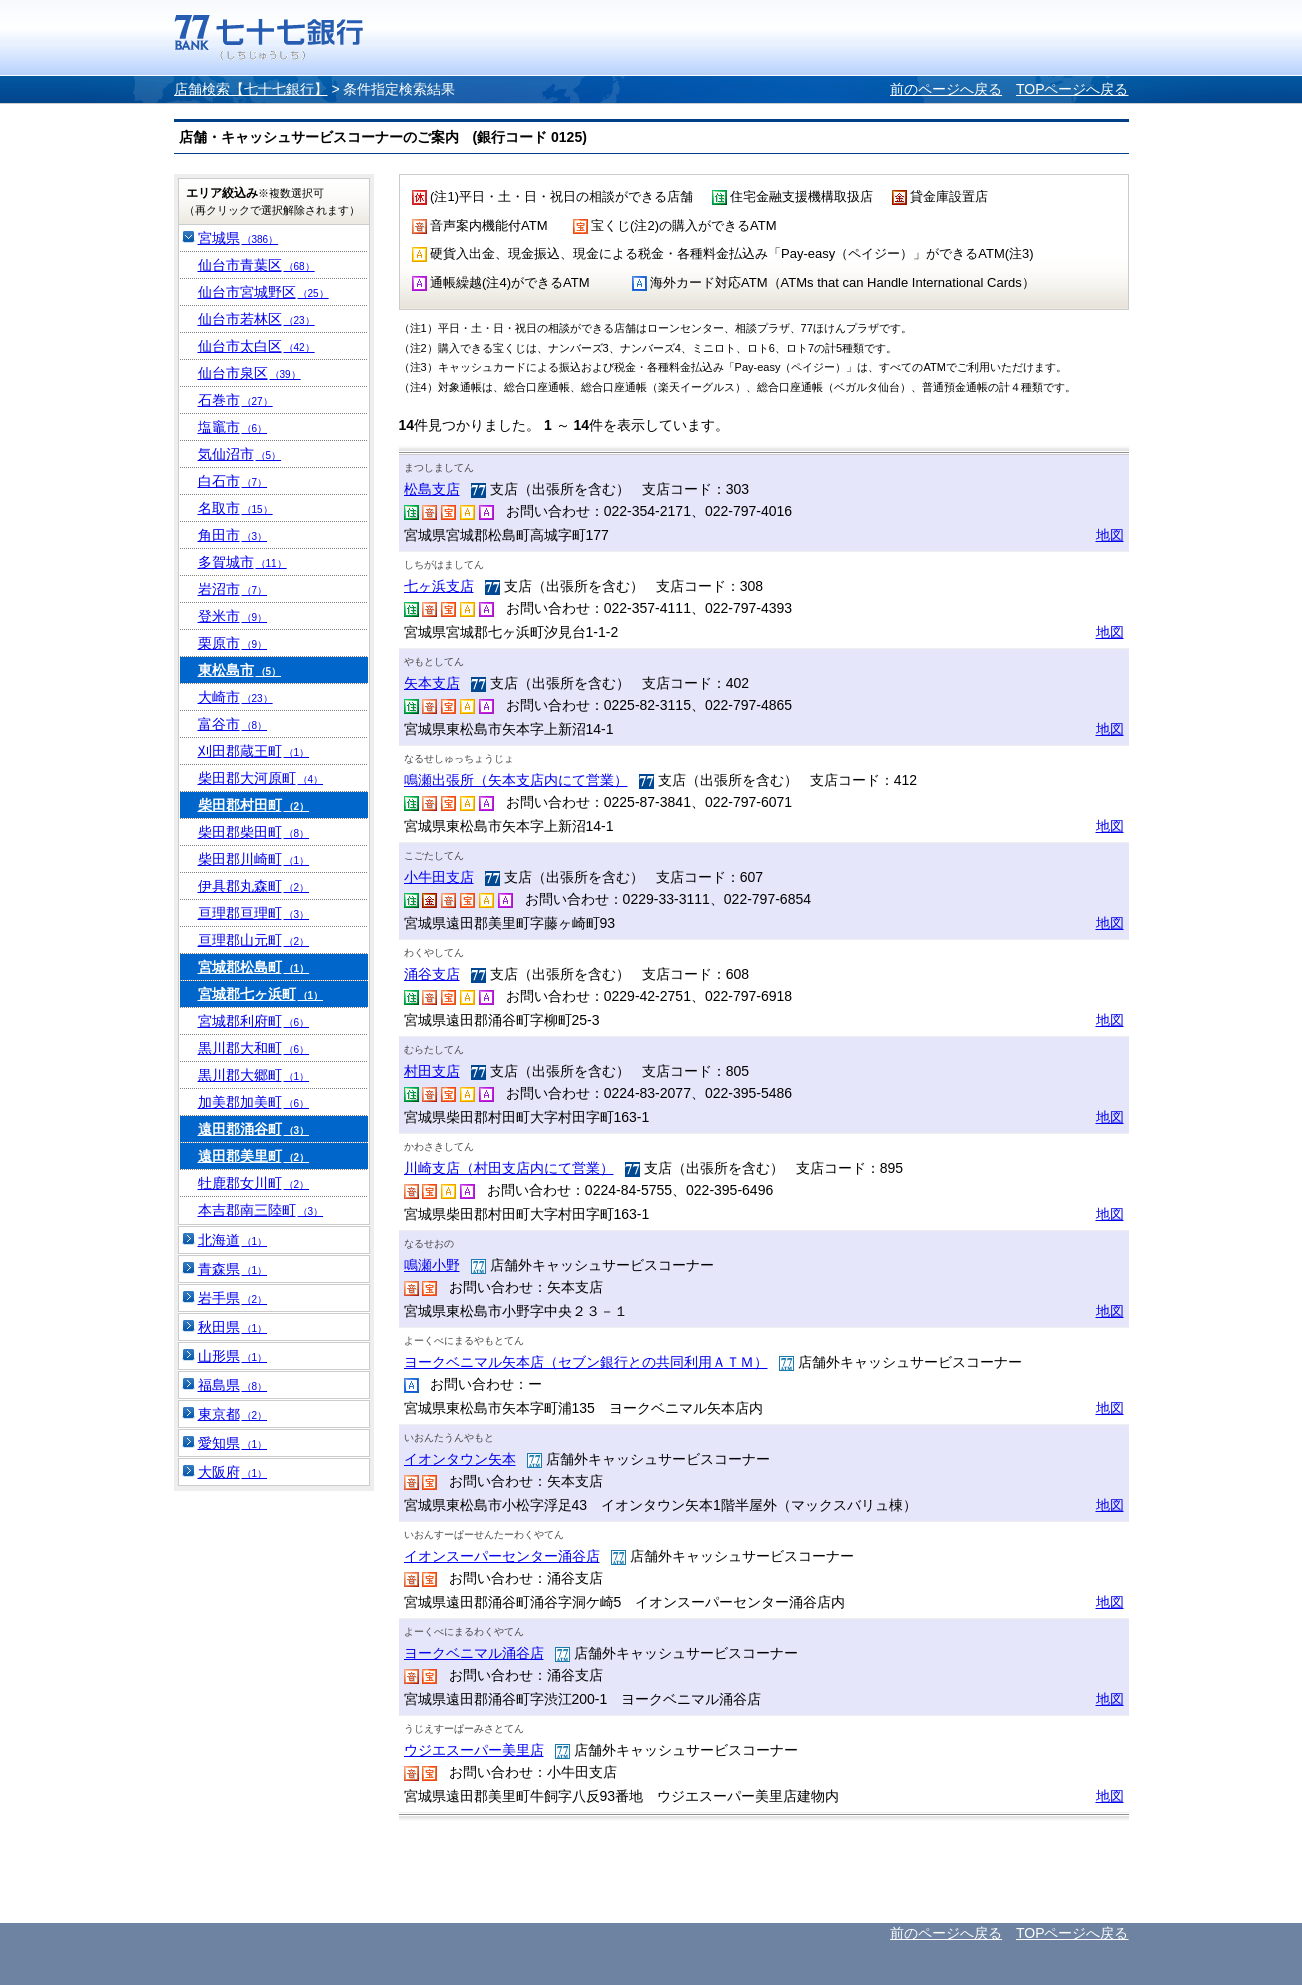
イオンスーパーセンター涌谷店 (502, 1556)
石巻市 (235, 400)
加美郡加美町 (254, 1102)
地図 (1110, 535)
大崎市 (235, 697)
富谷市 (233, 724)
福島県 (233, 1385)
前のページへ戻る (946, 89)
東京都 (233, 1414)
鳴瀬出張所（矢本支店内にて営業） (516, 780)
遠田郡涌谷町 (254, 1129)
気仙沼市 (240, 454)
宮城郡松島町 (254, 967)
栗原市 (233, 643)
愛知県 (233, 1443)
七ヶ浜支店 (439, 586)
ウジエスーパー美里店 (474, 1750)
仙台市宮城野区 (263, 292)
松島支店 (432, 489)
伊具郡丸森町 (254, 886)
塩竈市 (233, 427)
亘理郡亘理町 (254, 913)
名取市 (235, 508)
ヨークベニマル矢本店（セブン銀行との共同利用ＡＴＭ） (586, 1362)
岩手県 (233, 1298)
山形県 (233, 1356)
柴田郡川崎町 (254, 859)
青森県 (233, 1269)
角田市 (233, 535)
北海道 (233, 1240)
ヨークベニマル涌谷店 (474, 1653)
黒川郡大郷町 (254, 1075)
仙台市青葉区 (256, 265)
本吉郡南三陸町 (261, 1210)
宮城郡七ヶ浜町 (261, 994)
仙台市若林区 (256, 319)
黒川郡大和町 (254, 1048)
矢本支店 (432, 683)
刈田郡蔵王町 (254, 751)
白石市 (233, 481)
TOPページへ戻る (1072, 89)
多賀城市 (242, 562)
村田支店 (432, 1071)
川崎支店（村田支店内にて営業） (509, 1168)
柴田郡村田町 (254, 805)
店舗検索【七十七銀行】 (251, 89)
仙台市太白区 (256, 346)
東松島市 (240, 670)
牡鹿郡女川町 (254, 1183)
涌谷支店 (432, 974)
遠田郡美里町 (254, 1156)
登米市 (233, 616)
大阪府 (233, 1472)
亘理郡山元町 (254, 940)
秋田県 (233, 1327)
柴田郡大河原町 (261, 778)
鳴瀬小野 (432, 1265)
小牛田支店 (439, 877)
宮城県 (238, 238)
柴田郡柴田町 (254, 832)
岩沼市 (233, 589)
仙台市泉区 (249, 373)
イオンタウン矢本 (460, 1459)
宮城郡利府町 (254, 1021)
